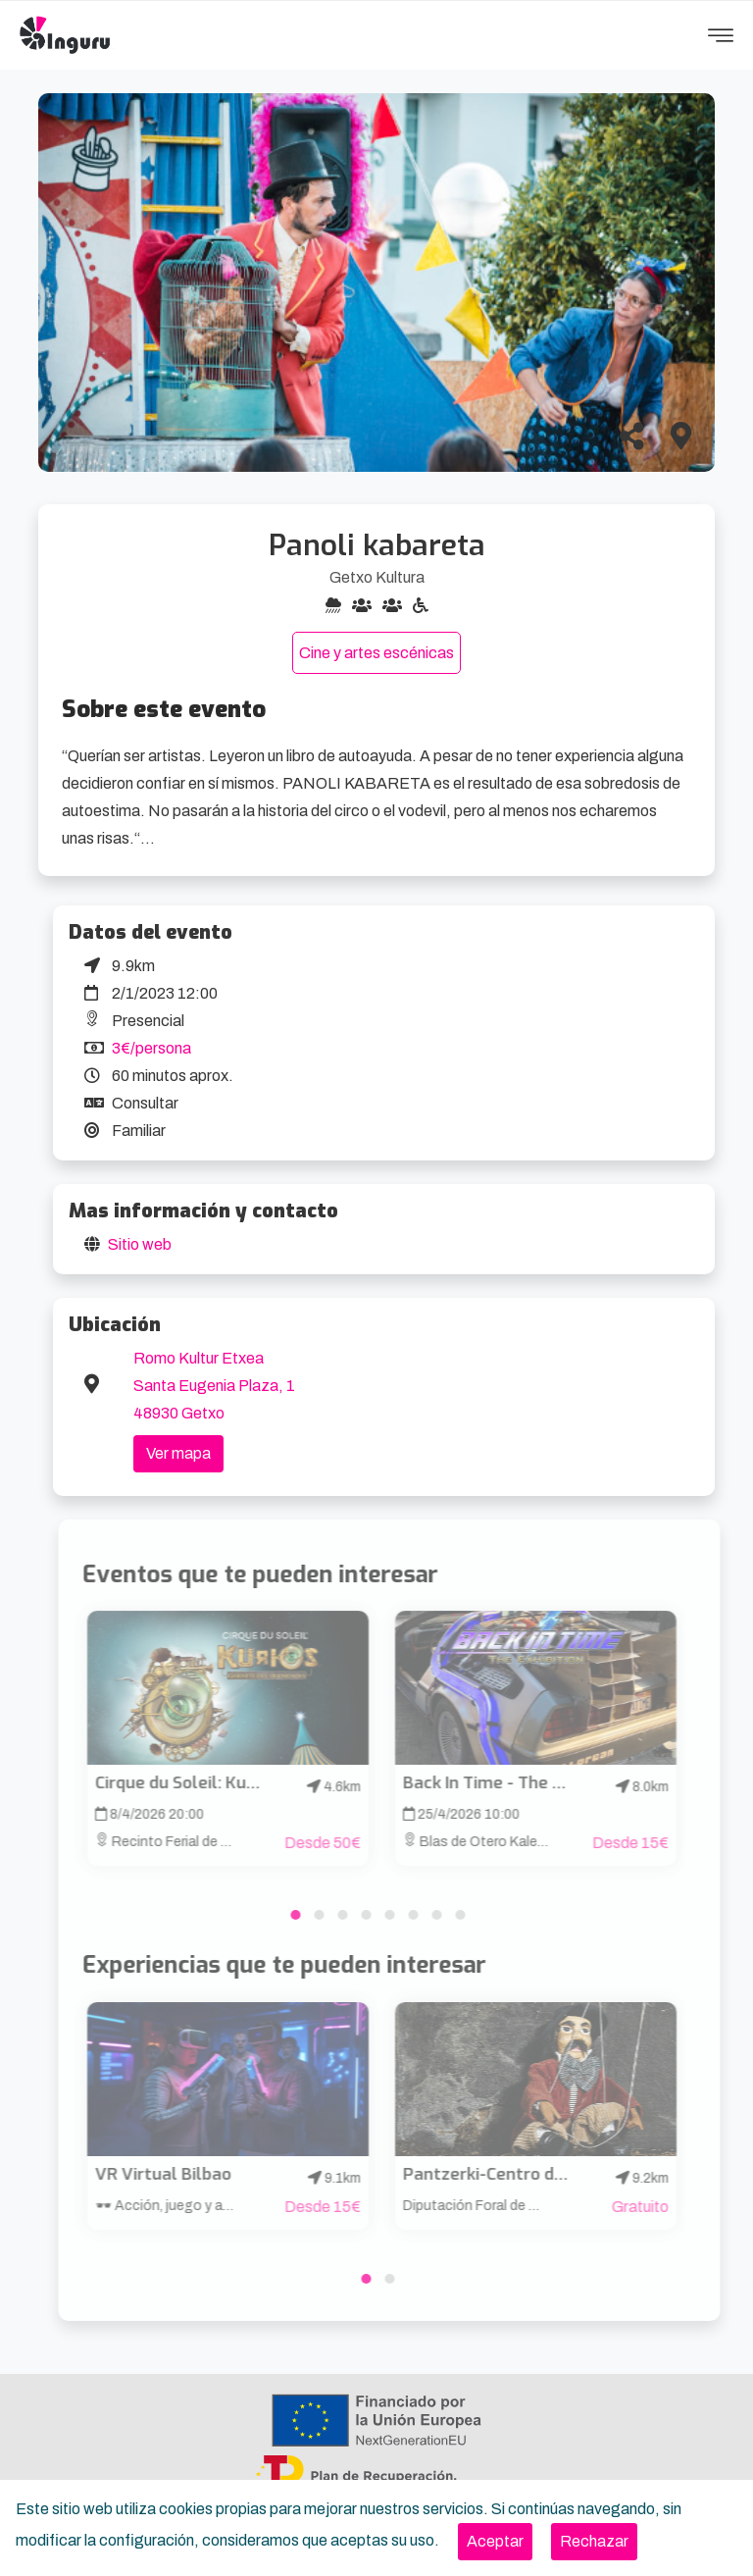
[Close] (495, 2541)
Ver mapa (178, 1453)
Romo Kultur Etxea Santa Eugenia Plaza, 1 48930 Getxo (214, 1385)
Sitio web (140, 1244)
